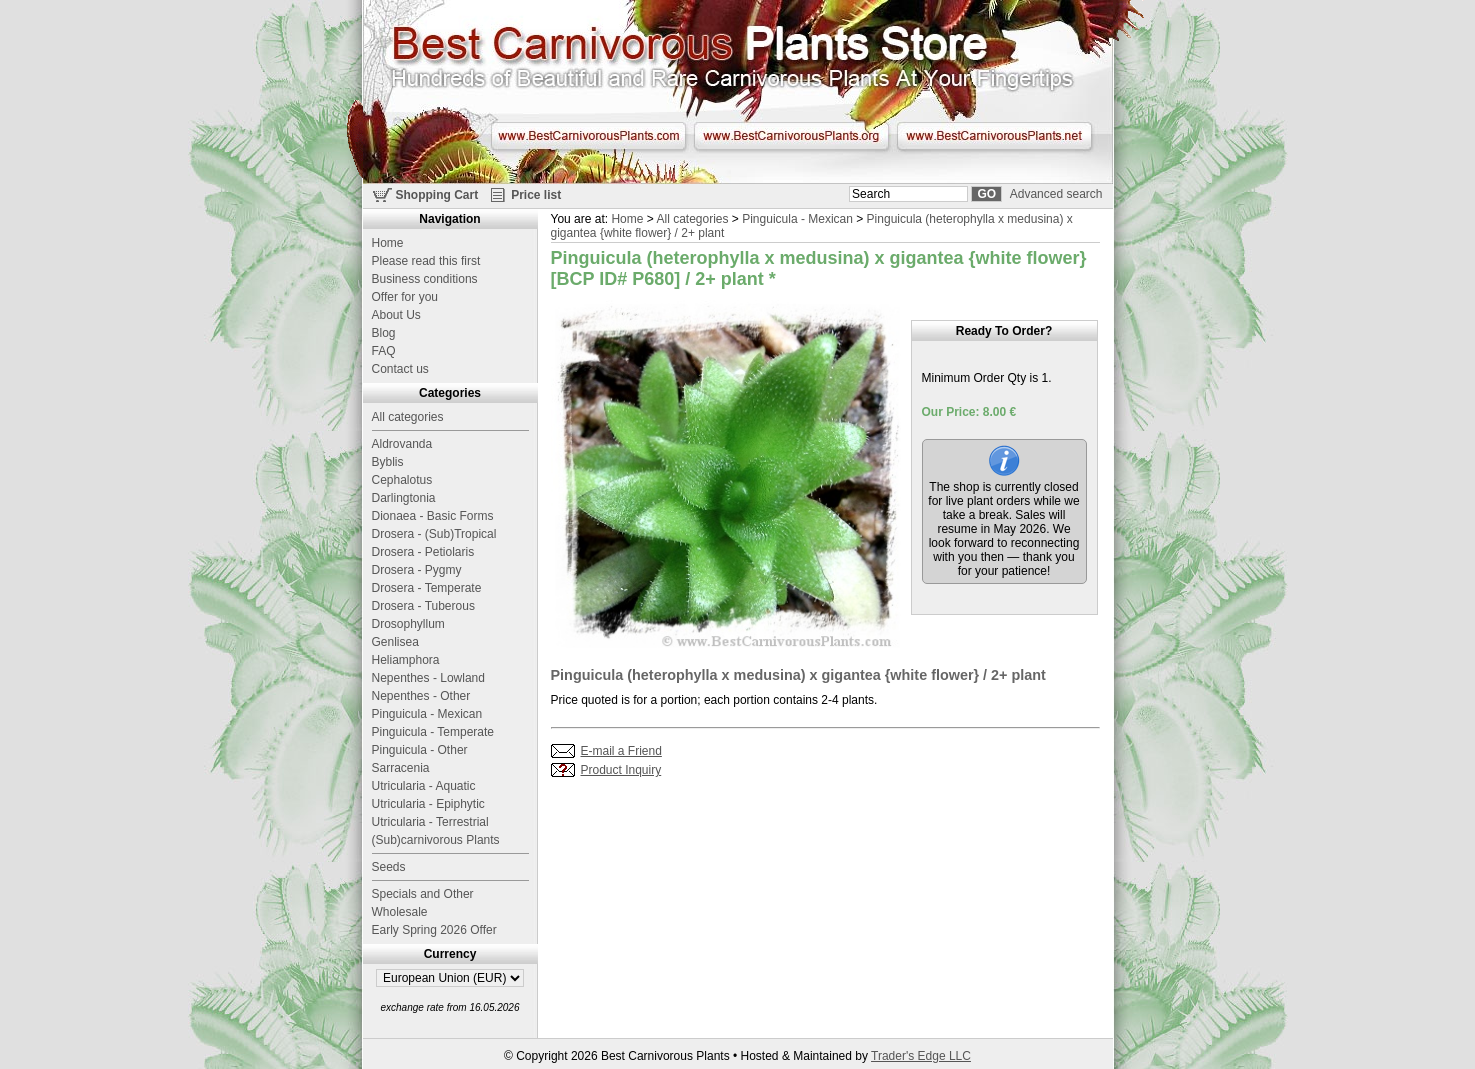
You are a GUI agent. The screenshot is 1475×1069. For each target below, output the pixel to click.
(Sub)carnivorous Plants (436, 840)
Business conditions (425, 279)
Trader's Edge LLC (921, 1056)
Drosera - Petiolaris (423, 552)
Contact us (400, 369)
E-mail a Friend (621, 751)
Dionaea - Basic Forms (433, 516)
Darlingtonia (404, 498)
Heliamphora (406, 660)
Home (627, 219)
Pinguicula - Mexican (797, 219)
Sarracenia (401, 768)
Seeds (389, 867)
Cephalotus (402, 480)
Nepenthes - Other (421, 696)
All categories (692, 219)
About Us (396, 315)
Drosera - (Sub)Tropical (434, 534)
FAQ (384, 351)
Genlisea (395, 642)
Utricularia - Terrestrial (430, 822)
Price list (536, 195)
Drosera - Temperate (427, 588)
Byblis (388, 462)
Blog (384, 333)
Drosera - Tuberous (423, 606)
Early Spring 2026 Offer (434, 930)
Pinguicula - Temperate (433, 732)
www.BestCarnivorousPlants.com (588, 136)
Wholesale (400, 912)
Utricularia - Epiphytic (428, 804)
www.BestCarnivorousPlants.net (994, 136)
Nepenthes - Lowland (428, 678)
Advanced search (1056, 194)
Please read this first (426, 261)
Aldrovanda (402, 444)
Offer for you (405, 297)
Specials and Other (423, 894)
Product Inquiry (621, 770)
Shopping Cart (437, 195)
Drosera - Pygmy (417, 570)
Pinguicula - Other (420, 750)
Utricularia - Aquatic (424, 786)
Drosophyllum (408, 624)
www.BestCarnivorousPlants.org (791, 136)
